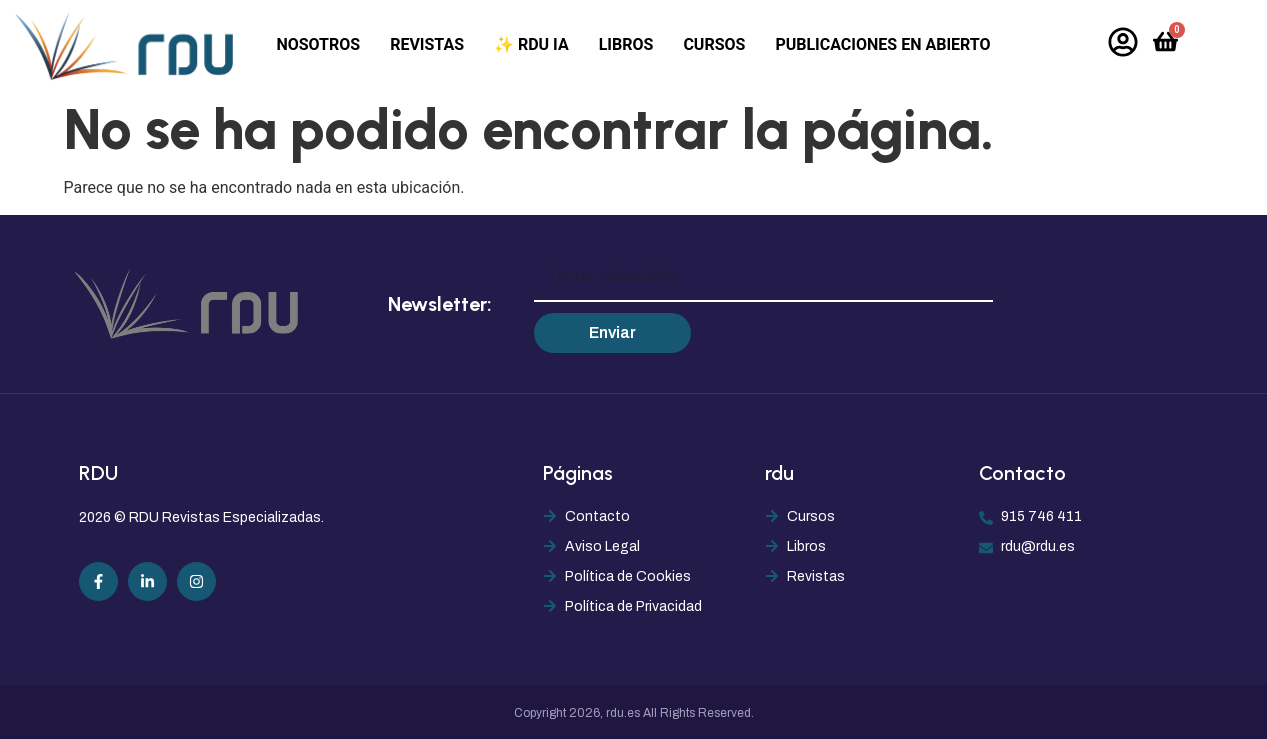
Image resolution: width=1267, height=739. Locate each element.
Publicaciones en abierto (882, 44)
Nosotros (318, 44)
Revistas (427, 44)
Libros (626, 44)
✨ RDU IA (531, 44)
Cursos (714, 44)
